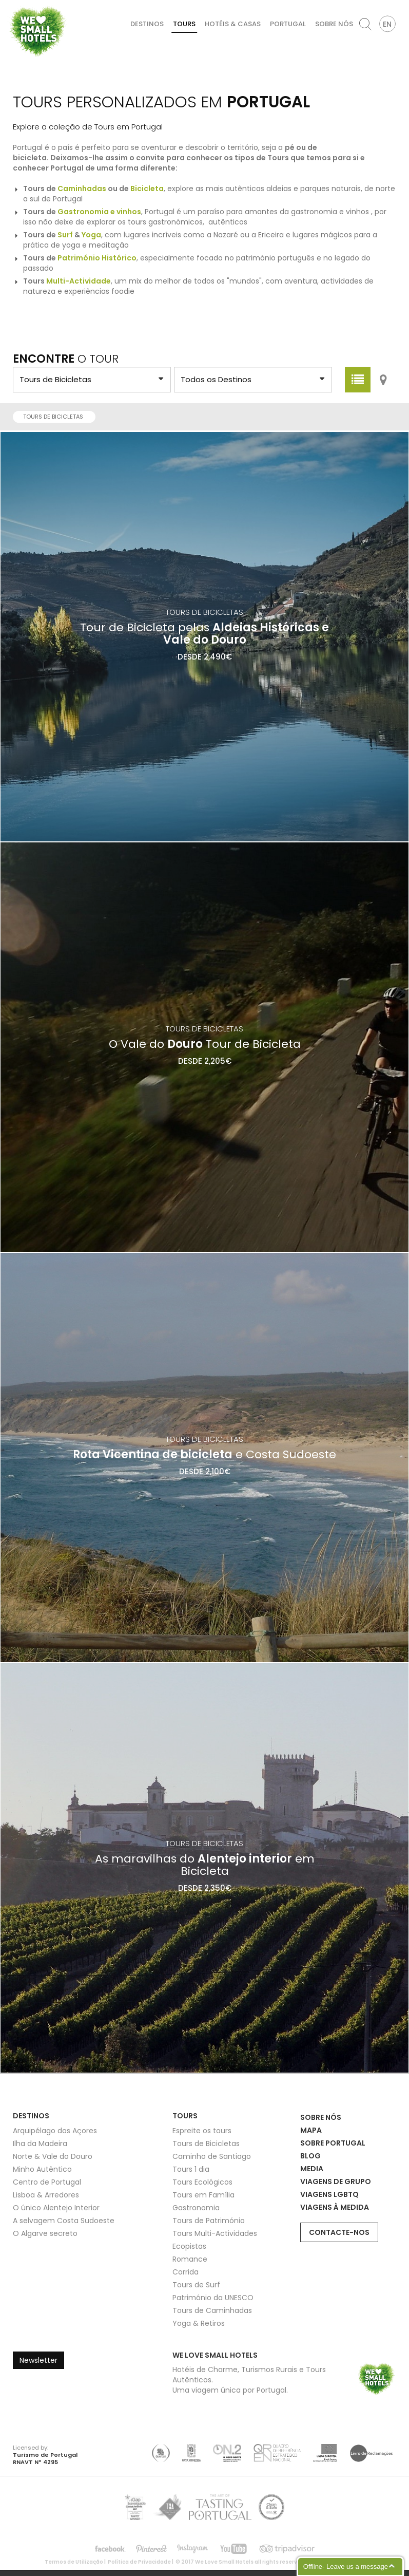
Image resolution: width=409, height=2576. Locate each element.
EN (387, 24)
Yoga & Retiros (198, 2323)
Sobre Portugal (332, 2143)
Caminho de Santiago (211, 2156)
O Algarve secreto (45, 2233)
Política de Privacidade (139, 2562)
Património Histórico (97, 258)
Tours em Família (203, 2195)
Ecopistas (189, 2246)
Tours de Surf (196, 2285)
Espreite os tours (201, 2131)
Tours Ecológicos (202, 2182)
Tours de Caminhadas (212, 2310)
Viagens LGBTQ (329, 2194)
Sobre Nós (334, 24)
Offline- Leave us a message (345, 2566)
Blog (310, 2156)
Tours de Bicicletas (56, 416)
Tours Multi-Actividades (214, 2233)
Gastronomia (196, 2208)
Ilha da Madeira (40, 2143)
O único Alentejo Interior (56, 2208)
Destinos (147, 24)
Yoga (91, 235)
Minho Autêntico (42, 2169)
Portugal (288, 24)
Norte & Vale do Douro (52, 2156)
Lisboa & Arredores (46, 2195)
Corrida (185, 2272)
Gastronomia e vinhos (99, 211)
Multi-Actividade (78, 281)
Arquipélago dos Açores (55, 2131)
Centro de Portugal (47, 2182)
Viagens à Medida (334, 2207)
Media (311, 2169)
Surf (65, 235)
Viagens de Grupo (335, 2181)
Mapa (311, 2130)
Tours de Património (208, 2220)
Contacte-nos (339, 2232)
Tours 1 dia (190, 2169)
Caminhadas (81, 188)
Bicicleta (147, 188)
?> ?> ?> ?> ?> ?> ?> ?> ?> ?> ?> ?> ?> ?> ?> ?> (92, 379)
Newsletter (38, 2360)
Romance (189, 2259)
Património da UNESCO (213, 2297)
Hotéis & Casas (233, 24)
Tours (184, 24)
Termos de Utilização (74, 2562)
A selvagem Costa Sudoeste (63, 2220)
